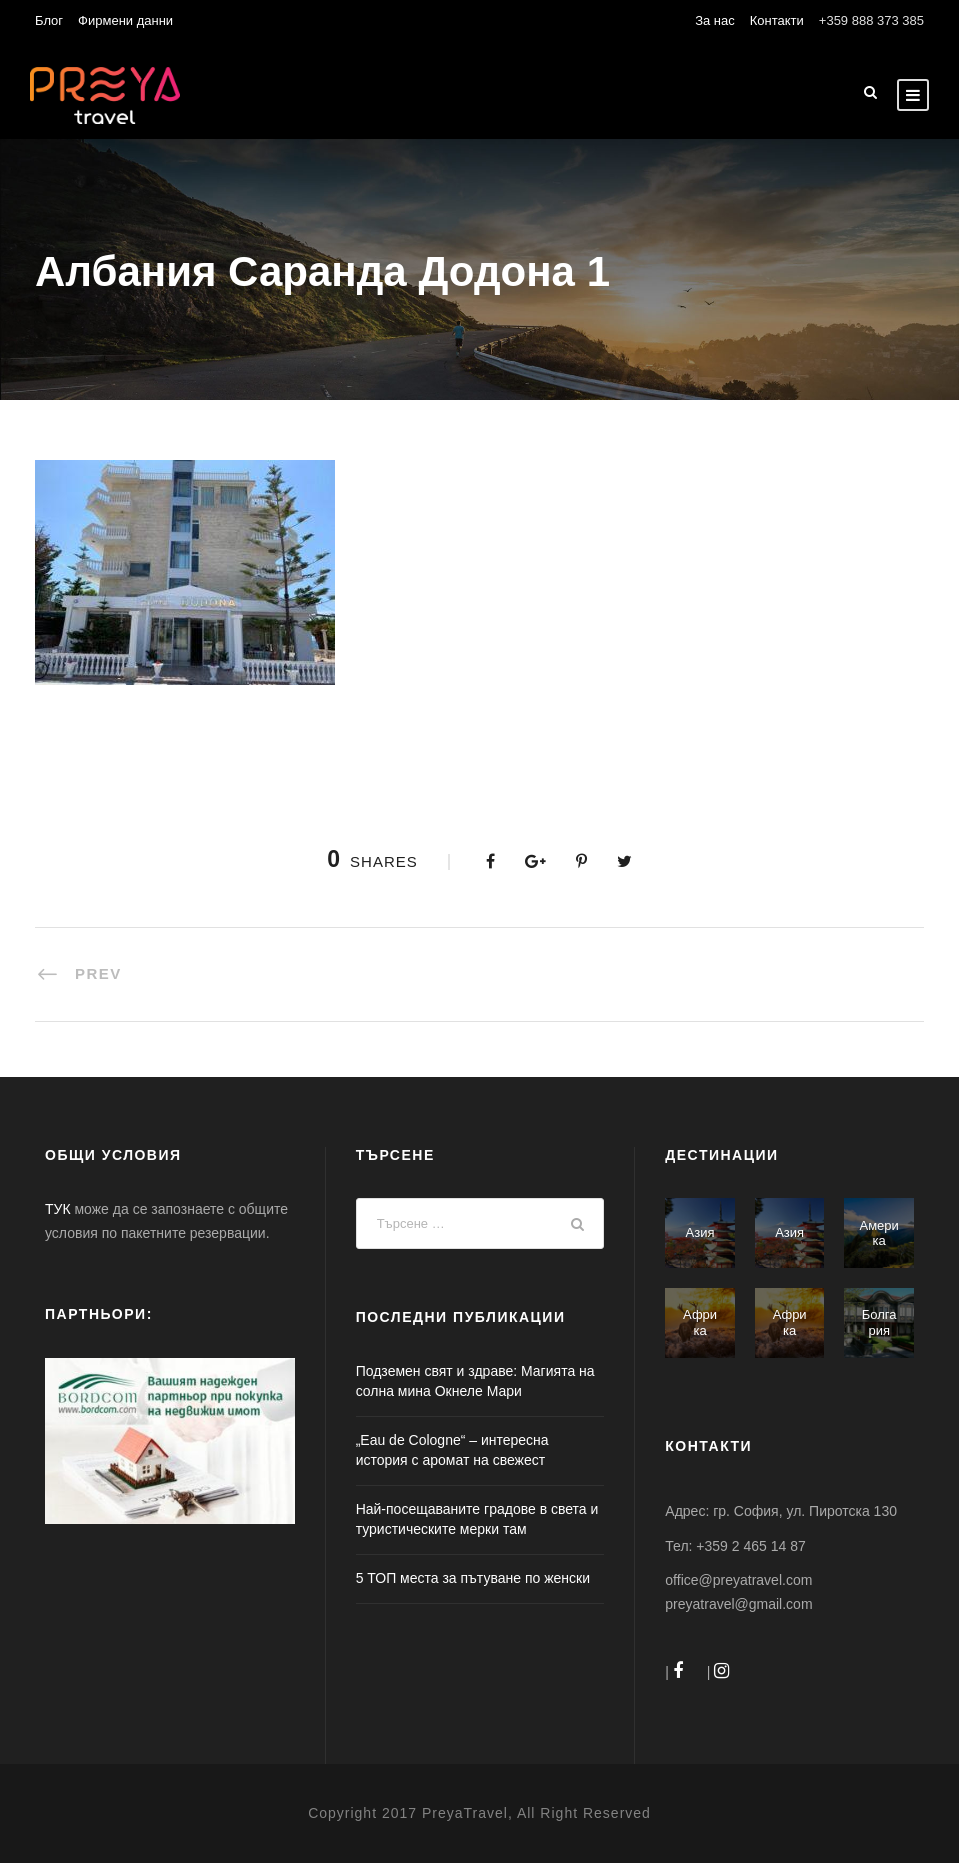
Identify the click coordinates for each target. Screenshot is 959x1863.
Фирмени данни (125, 20)
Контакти (777, 20)
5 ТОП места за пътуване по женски (473, 1578)
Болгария (879, 1322)
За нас (715, 20)
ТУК (58, 1209)
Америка (879, 1233)
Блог (49, 20)
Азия (700, 1232)
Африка (700, 1322)
